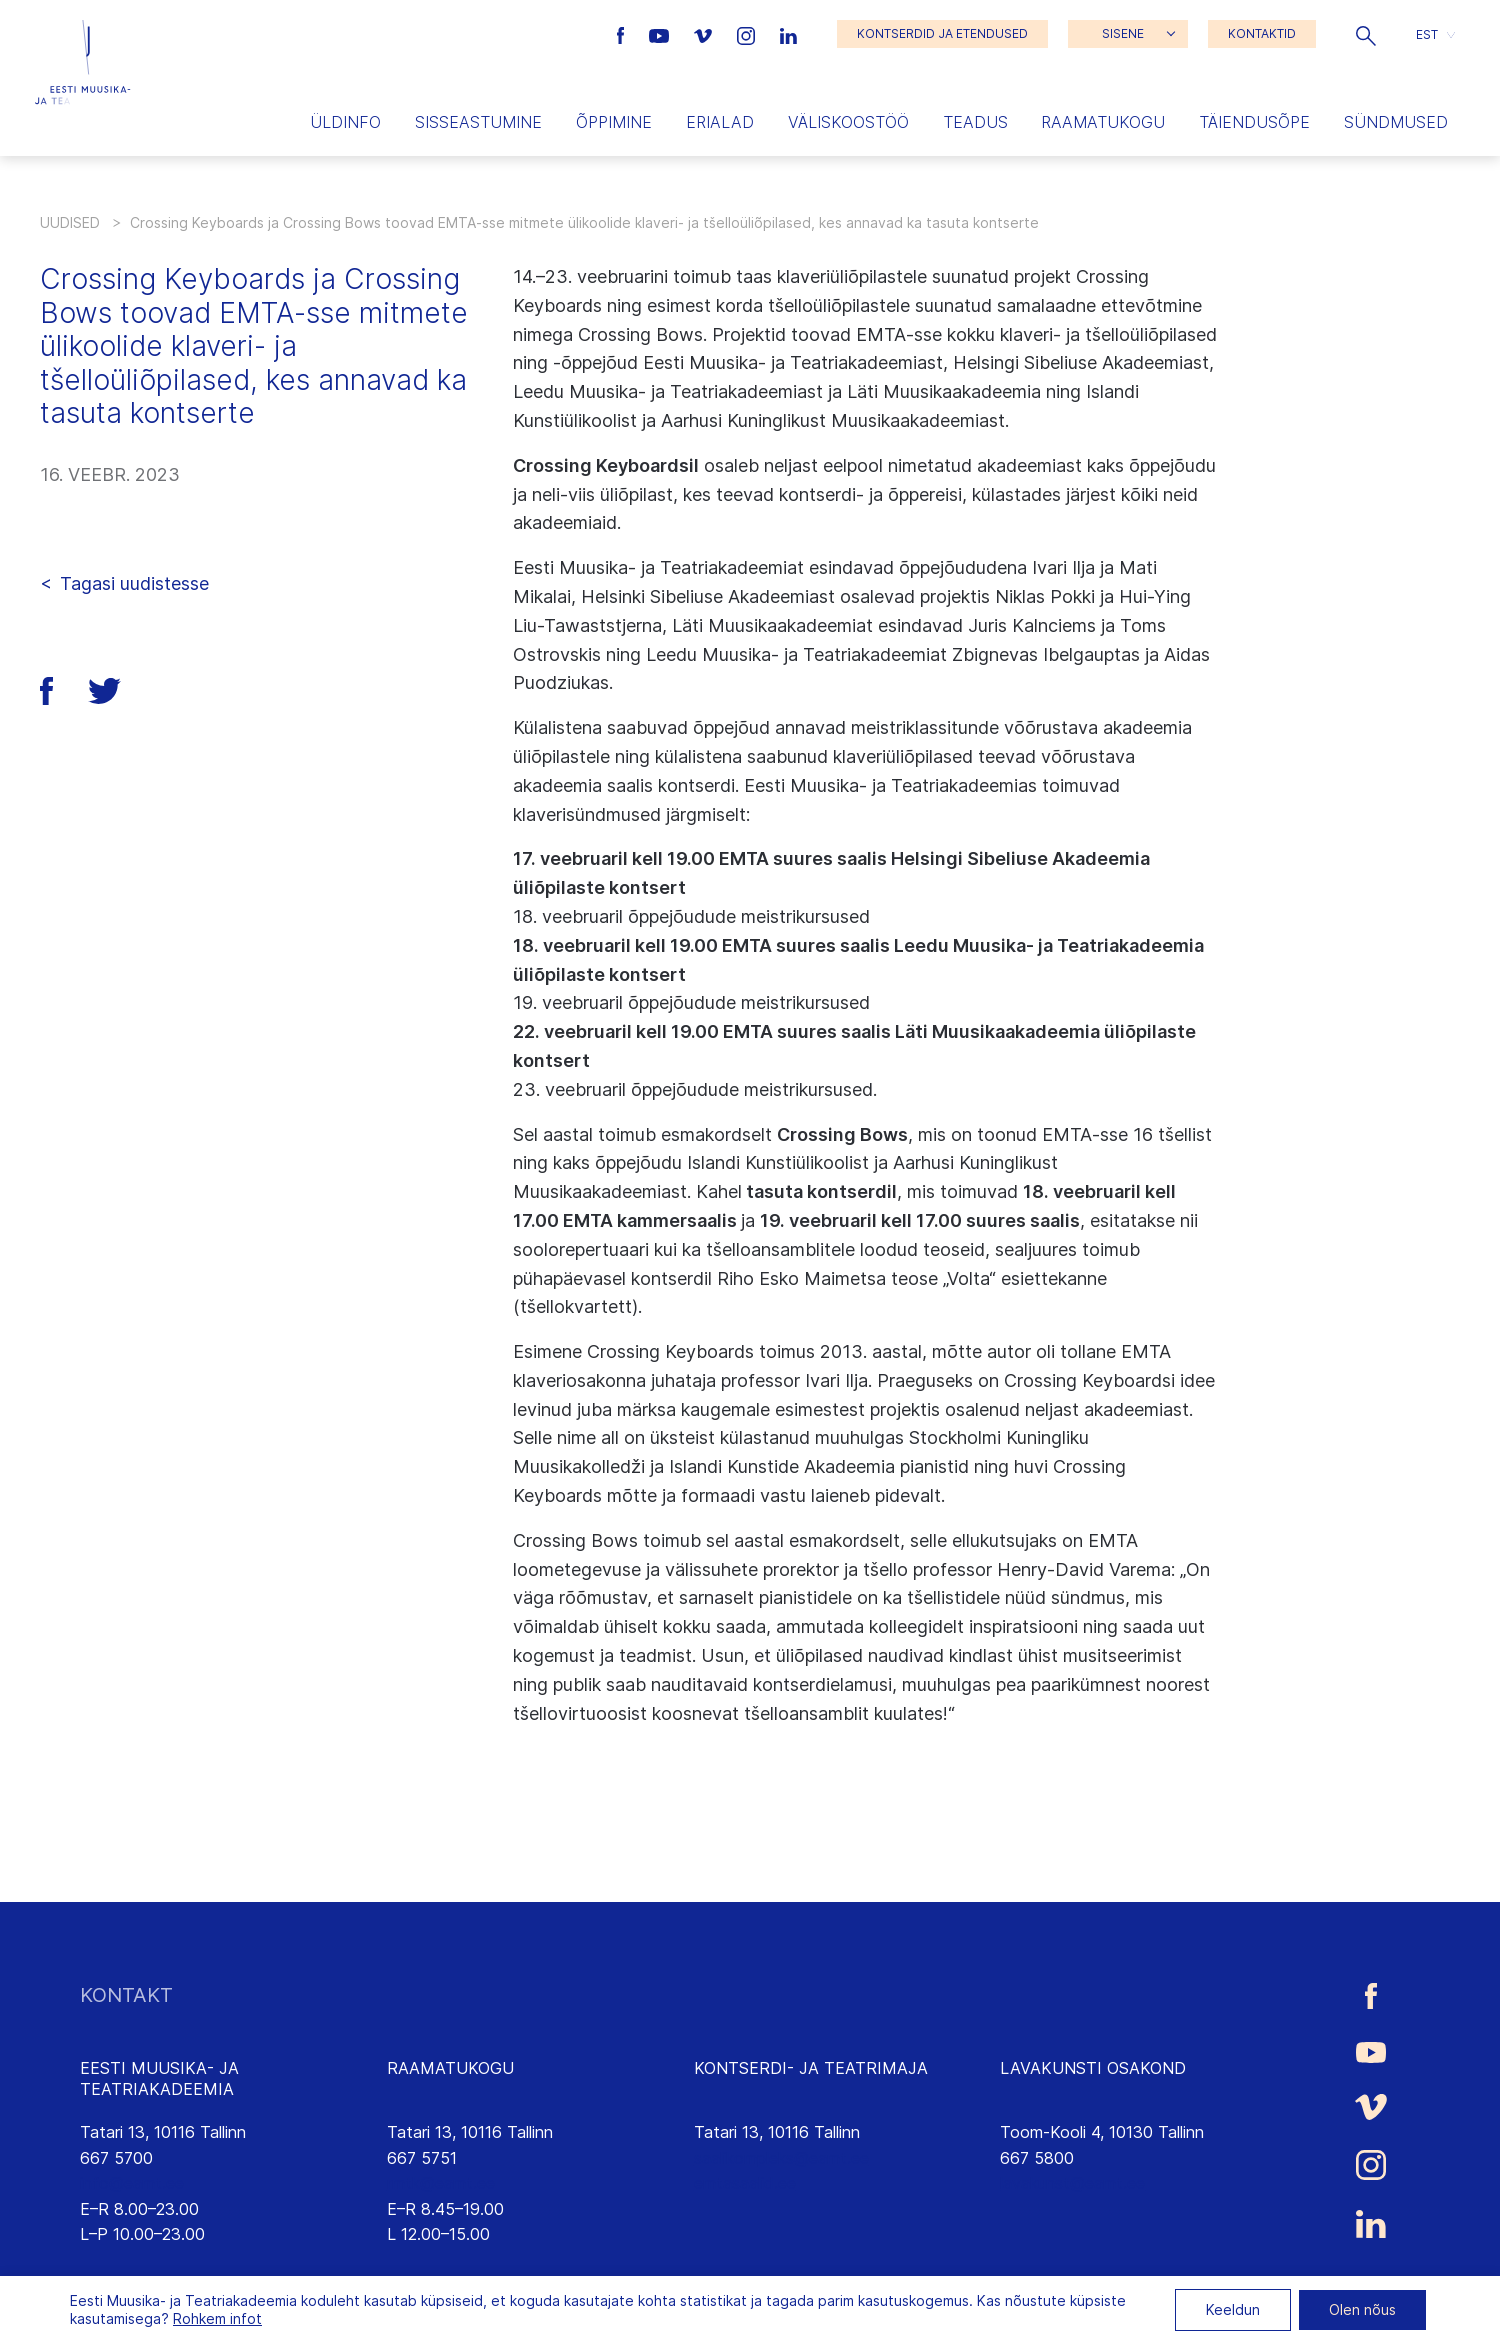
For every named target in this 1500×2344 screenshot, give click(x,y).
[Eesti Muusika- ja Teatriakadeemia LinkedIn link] (788, 34)
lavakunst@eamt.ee (1072, 2183)
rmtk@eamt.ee (441, 2183)
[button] (1366, 34)
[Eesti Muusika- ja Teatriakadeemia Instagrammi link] (748, 34)
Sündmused (1396, 122)
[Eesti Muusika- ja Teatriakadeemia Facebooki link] (623, 34)
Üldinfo (345, 122)
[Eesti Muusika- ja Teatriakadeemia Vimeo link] (705, 34)
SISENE (1123, 33)
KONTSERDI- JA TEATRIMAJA (811, 2068)
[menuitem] (1435, 34)
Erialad (720, 122)
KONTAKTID (1262, 33)
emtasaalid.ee (745, 2183)
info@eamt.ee (132, 2183)
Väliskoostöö (848, 122)
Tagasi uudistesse (134, 583)
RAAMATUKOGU (450, 2068)
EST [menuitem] (1427, 33)
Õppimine (614, 122)
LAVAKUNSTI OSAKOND (1093, 2068)
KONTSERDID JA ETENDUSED (942, 33)
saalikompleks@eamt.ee (781, 2158)
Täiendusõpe (1254, 122)
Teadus (975, 122)
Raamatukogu (1103, 122)
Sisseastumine (478, 122)
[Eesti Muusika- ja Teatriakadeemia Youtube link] (661, 34)
